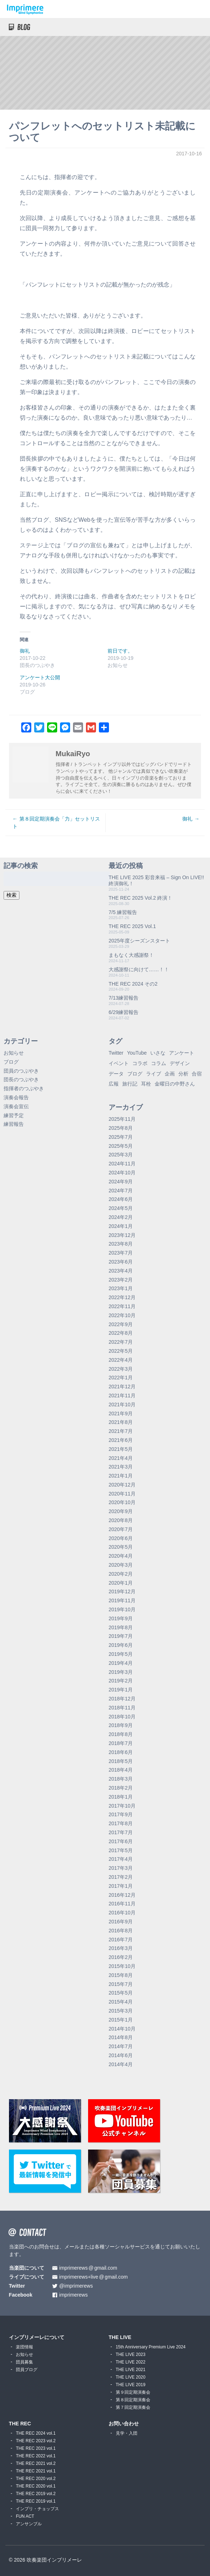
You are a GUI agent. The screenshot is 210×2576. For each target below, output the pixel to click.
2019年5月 (121, 1654)
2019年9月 (121, 1618)
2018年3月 (121, 1779)
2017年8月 (121, 1823)
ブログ (11, 1062)
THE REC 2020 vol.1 (35, 2486)
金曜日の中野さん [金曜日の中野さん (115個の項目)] (175, 1084)
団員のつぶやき (21, 1071)
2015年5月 (121, 1993)
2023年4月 (121, 1271)
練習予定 (14, 1115)
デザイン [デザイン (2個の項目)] (180, 1063)
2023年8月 (121, 1244)
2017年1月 (121, 1886)
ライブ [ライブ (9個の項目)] (153, 1074)
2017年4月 (121, 1859)
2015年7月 (121, 1984)
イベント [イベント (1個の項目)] (119, 1063)
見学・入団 (126, 2433)
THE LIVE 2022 (131, 2362)
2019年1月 (121, 1690)
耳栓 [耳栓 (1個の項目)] (146, 1084)
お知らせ (14, 1053)
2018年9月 (121, 1725)
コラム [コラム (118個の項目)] (158, 1063)
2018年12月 (122, 1699)
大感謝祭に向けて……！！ (139, 969)
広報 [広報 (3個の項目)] (114, 1084)
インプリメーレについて (36, 2337)
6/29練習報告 (123, 1012)
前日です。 (120, 651)
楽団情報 (24, 2346)
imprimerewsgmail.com (88, 2268)
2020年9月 (121, 1511)
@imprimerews (76, 2286)
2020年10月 (122, 1502)
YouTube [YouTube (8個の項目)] (137, 1053)
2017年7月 (121, 1832)
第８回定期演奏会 (133, 2399)
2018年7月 (121, 1743)
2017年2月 (121, 1877)
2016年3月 (121, 1948)
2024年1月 (121, 1226)
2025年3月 (121, 1154)
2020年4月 (121, 1556)
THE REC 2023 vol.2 (35, 2440)
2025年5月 (121, 1146)
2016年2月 (121, 1957)
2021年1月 (121, 1476)
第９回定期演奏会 (133, 2392)
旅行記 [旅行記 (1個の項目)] (129, 1084)
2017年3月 (121, 1868)
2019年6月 (121, 1645)
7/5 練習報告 (123, 912)
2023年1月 (121, 1288)
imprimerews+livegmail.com (93, 2277)
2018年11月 (122, 1708)
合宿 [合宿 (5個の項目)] (197, 1074)
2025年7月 (121, 1137)
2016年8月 (121, 1930)
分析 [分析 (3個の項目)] (183, 1074)
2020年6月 (121, 1538)
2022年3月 (121, 1369)
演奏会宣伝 (16, 1106)
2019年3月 (121, 1672)
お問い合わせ (124, 2423)
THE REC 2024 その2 (133, 984)
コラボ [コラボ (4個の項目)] (139, 1063)
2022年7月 (121, 1342)
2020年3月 (121, 1565)
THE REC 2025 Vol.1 (132, 926)
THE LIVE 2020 (131, 2377)
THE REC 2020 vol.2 (35, 2478)
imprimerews (73, 2295)
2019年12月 (122, 1591)
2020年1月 (121, 1583)
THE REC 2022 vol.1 (35, 2455)
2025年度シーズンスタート (139, 941)
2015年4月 (121, 2002)
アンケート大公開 (40, 677)
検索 (11, 895)
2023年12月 (122, 1235)
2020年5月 (121, 1547)
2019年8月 (121, 1627)
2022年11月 (122, 1306)
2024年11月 (122, 1163)
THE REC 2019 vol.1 (35, 2501)
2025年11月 (122, 1119)
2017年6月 (121, 1841)
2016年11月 (122, 1903)
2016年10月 (122, 1912)
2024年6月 (121, 1199)
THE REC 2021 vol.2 (35, 2463)
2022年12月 (122, 1297)
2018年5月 (121, 1761)
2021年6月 (121, 1440)
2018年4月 (121, 1770)
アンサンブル (29, 2523)
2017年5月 (121, 1850)
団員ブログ (26, 2369)
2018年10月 (122, 1716)
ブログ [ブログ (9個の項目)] (134, 1074)
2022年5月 (121, 1351)
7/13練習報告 (123, 998)
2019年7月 (121, 1636)
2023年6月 (121, 1262)
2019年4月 (121, 1663)
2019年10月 (122, 1609)
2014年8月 (121, 2037)
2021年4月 (121, 1458)
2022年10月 (122, 1315)
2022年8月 (121, 1333)
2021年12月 (122, 1386)
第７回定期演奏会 (133, 2407)
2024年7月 (121, 1190)
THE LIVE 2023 (131, 2354)
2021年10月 (122, 1404)
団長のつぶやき (21, 1079)
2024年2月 (121, 1217)
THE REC (20, 2423)
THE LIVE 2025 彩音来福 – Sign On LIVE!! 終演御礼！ (156, 880)
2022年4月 (121, 1360)
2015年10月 (122, 1966)
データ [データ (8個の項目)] (116, 1074)
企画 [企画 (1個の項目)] (170, 1074)
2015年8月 (121, 1975)
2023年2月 (121, 1280)
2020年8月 (121, 1520)
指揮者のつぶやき (24, 1088)
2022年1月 (121, 1377)
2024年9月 (121, 1181)
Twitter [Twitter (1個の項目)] (116, 1053)
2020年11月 (122, 1494)
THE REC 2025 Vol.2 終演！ (140, 898)
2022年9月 (121, 1324)
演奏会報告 (16, 1097)
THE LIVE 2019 (131, 2384)
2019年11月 (122, 1600)
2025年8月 (121, 1128)
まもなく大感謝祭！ (131, 955)
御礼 (25, 651)
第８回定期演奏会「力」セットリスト (56, 822)
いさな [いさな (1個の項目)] (157, 1053)
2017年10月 (122, 1806)
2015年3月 (121, 2011)
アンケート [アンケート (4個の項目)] (181, 1053)
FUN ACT (25, 2516)
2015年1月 (121, 2020)
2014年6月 (121, 2055)
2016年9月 (121, 1921)
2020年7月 (121, 1529)
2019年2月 (121, 1681)
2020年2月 (121, 1574)
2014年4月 (121, 2064)
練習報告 (14, 1124)
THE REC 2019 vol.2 (35, 2493)
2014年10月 (122, 2029)
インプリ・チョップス (37, 2508)
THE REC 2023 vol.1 (35, 2448)
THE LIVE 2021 (131, 2369)
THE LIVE (120, 2337)
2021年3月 (121, 1467)
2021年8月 (121, 1422)
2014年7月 (121, 2046)
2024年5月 (121, 1208)
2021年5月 (121, 1449)
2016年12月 (122, 1895)
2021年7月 (121, 1431)
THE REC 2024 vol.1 (35, 2433)
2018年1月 (121, 1797)
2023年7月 (121, 1253)
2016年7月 (121, 1939)
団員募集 (24, 2362)
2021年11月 (122, 1395)
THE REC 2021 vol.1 (35, 2471)
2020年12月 (122, 1485)
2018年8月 (121, 1734)
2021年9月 (121, 1413)
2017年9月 (121, 1814)
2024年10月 (122, 1172)
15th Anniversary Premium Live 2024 (151, 2346)
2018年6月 (121, 1752)
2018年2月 (121, 1788)
